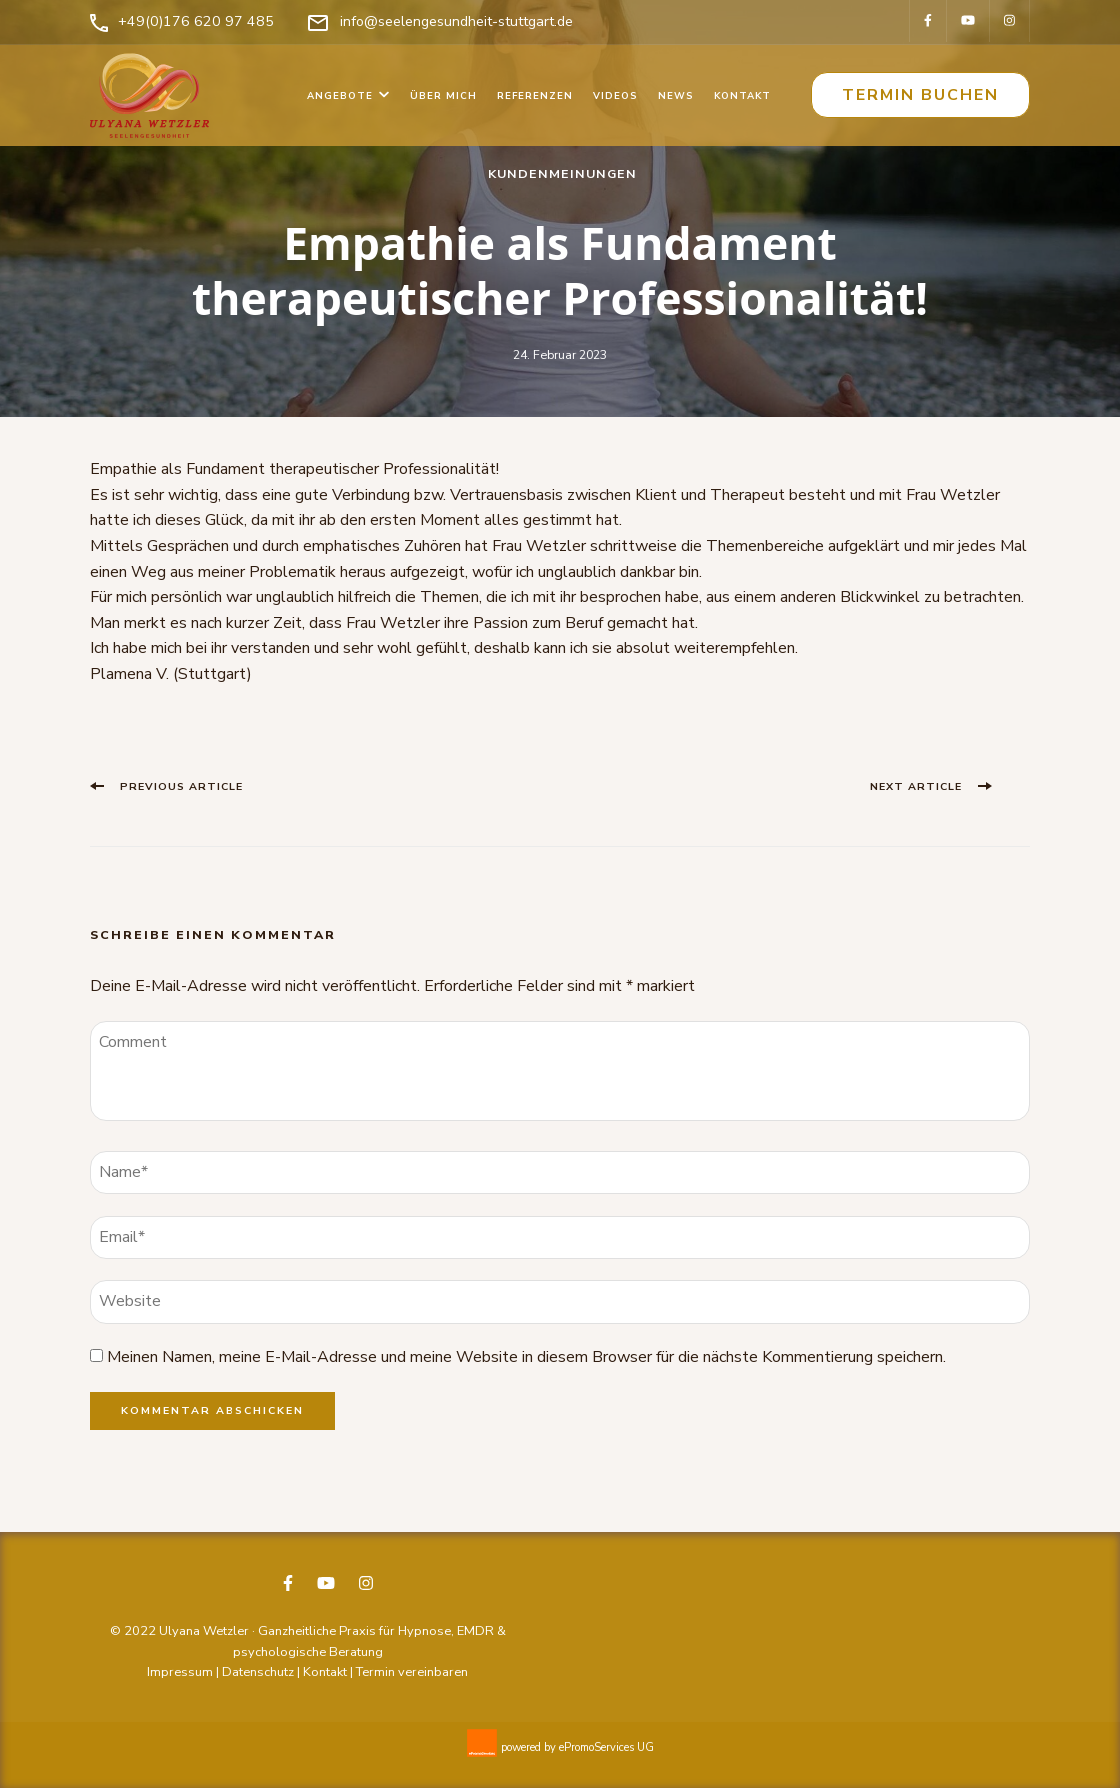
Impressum (180, 1672)
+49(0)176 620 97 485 (196, 21)
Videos (615, 95)
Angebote (340, 95)
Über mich (443, 95)
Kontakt (742, 95)
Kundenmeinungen (562, 173)
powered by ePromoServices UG (577, 1747)
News (676, 95)
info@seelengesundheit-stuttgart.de (456, 21)
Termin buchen (920, 95)
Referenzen (535, 95)
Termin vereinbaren (412, 1672)
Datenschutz (258, 1672)
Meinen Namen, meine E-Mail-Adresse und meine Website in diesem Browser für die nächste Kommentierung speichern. (526, 1357)
